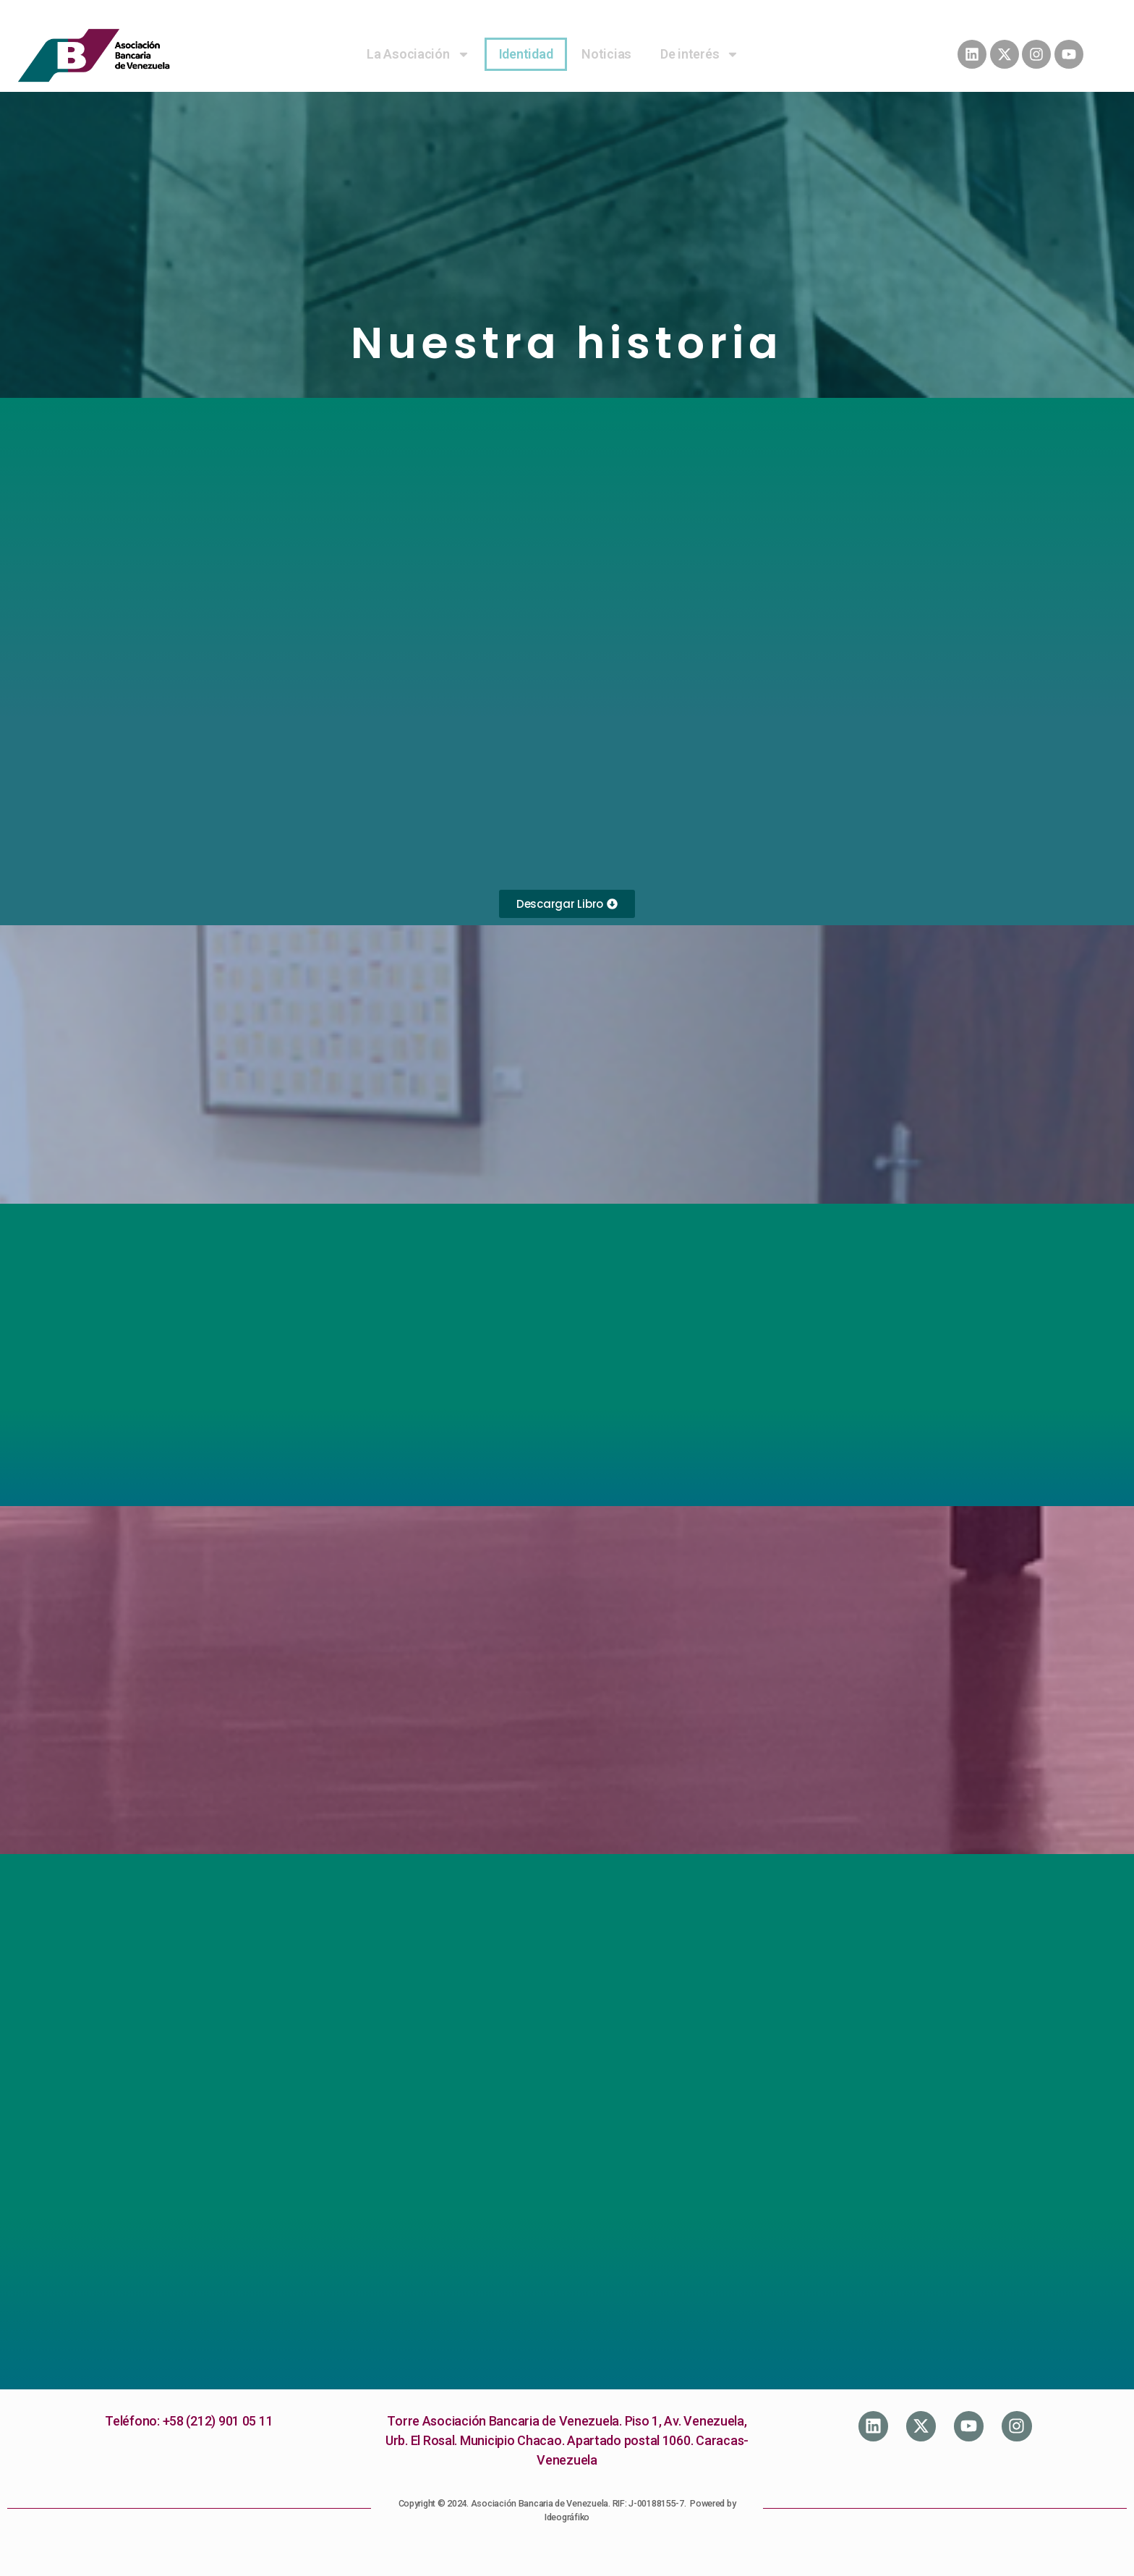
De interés (699, 54)
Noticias (606, 53)
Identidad (526, 53)
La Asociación (418, 54)
